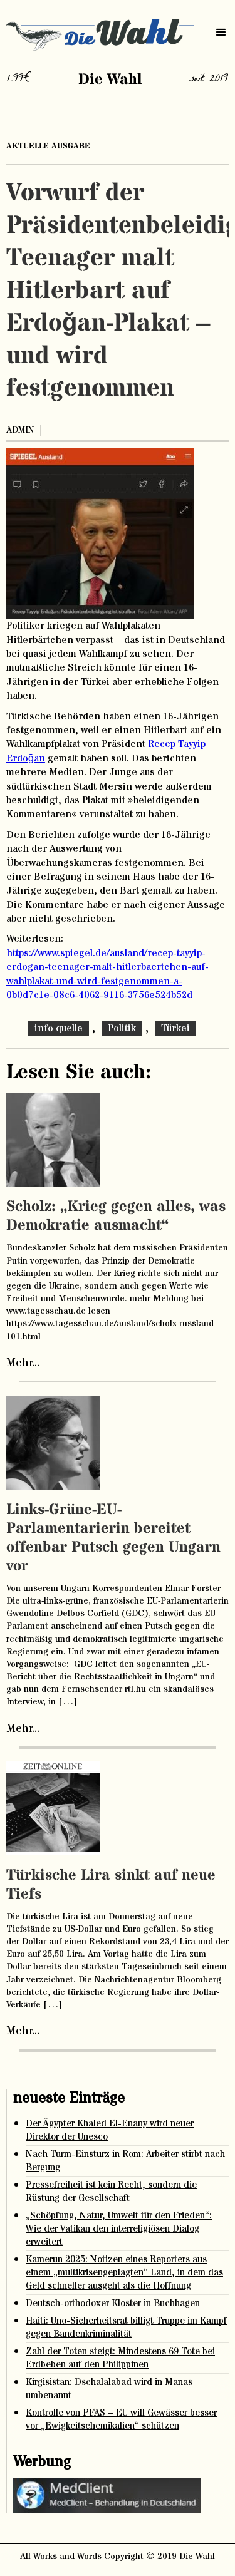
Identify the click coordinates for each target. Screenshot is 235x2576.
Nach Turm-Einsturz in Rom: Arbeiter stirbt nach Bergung (125, 2161)
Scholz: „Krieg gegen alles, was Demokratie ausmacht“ (116, 1216)
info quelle (58, 1028)
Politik (122, 1028)
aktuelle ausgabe (48, 146)
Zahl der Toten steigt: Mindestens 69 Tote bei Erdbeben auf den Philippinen (120, 2358)
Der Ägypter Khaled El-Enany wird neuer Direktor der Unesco (110, 2130)
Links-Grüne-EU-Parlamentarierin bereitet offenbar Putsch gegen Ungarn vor (113, 1538)
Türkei (175, 1028)
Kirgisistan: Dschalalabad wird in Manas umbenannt (109, 2389)
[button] (221, 32)
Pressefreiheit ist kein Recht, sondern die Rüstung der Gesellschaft (111, 2191)
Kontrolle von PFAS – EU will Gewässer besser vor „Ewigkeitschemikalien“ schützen (121, 2419)
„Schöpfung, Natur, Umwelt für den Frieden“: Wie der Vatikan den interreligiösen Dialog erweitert (119, 2229)
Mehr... (22, 1363)
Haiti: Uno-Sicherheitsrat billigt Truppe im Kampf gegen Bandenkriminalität (126, 2327)
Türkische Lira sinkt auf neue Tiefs (111, 1885)
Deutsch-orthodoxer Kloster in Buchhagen (113, 2303)
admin (20, 430)
